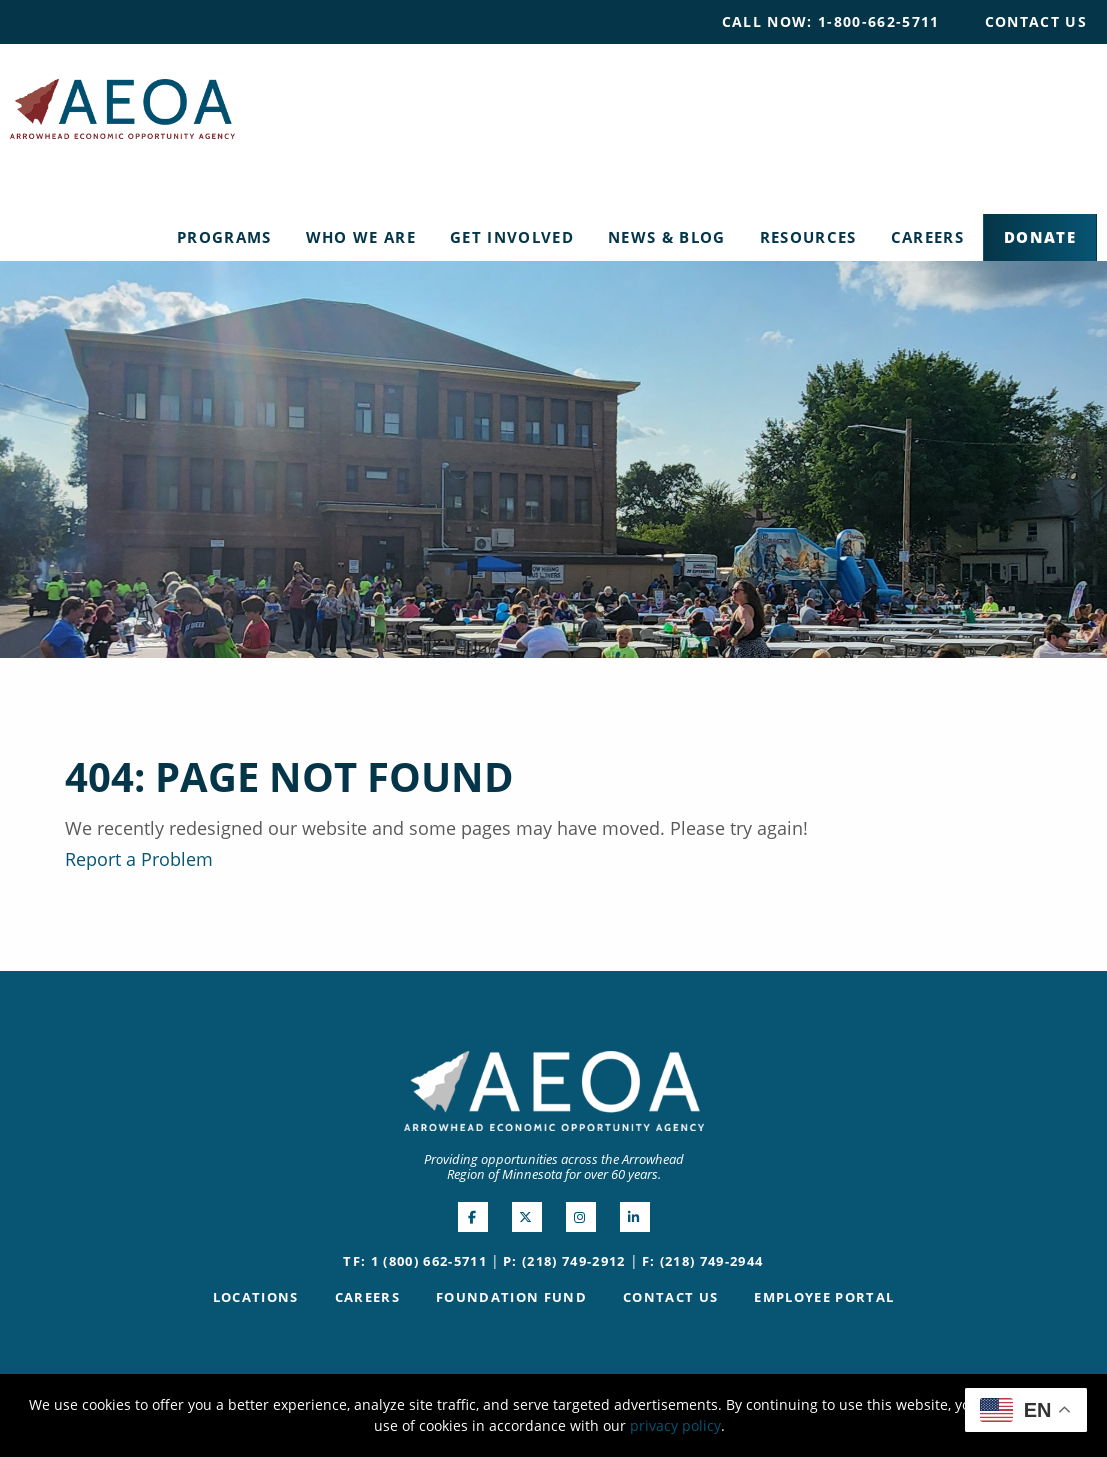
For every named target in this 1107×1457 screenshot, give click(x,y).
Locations (256, 1297)
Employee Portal (824, 1297)
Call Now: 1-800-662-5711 (831, 21)
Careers (927, 237)
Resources (808, 237)
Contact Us (1036, 21)
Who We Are (361, 237)
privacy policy (675, 1425)
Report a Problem (139, 859)
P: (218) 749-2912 (564, 1261)
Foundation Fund (511, 1297)
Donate (1040, 237)
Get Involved (512, 237)
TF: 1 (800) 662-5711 (415, 1261)
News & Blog (667, 237)
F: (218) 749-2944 (703, 1261)
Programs (224, 237)
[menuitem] (831, 22)
